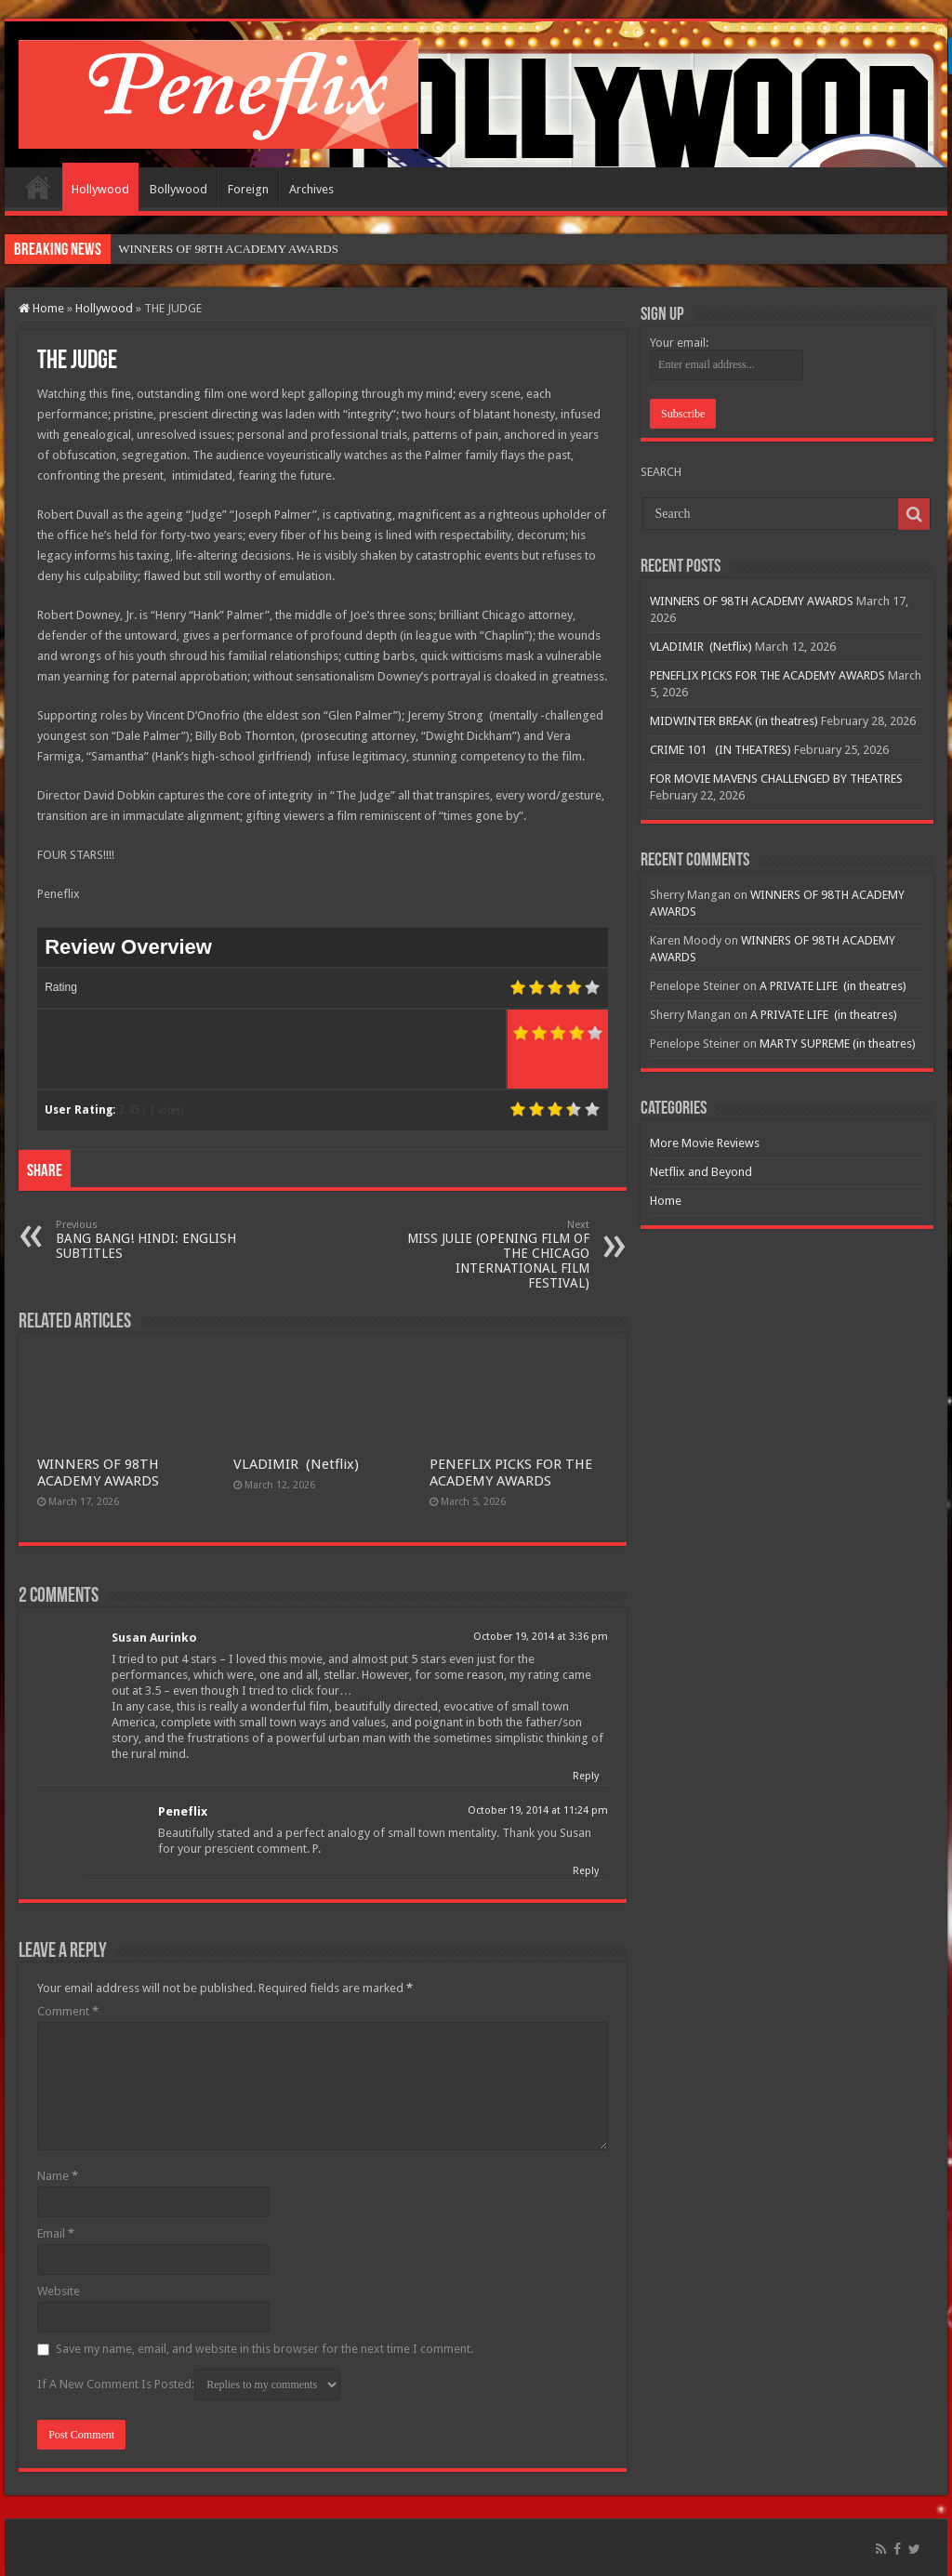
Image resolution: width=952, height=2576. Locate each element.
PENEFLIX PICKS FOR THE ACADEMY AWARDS (511, 1472)
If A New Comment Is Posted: (188, 2384)
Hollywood (100, 189)
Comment (68, 2011)
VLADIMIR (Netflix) (296, 1464)
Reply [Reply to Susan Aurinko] (586, 1776)
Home (38, 186)
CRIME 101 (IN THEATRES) (720, 750)
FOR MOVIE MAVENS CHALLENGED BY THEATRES (776, 779)
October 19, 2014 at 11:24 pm (538, 1810)
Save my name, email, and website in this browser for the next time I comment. (264, 2349)
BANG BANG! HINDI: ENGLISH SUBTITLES (151, 1240)
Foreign (248, 189)
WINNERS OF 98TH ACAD (188, 249)
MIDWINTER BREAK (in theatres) (734, 721)
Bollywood (178, 189)
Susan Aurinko (154, 1638)
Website (58, 2291)
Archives (311, 189)
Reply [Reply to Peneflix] (586, 1871)
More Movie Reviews (705, 1143)
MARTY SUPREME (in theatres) (838, 1043)
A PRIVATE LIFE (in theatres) (833, 986)
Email (55, 2233)
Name (57, 2176)
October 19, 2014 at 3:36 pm (540, 1637)
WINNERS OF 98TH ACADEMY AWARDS (98, 1472)
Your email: (679, 343)
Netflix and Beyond (701, 1172)
